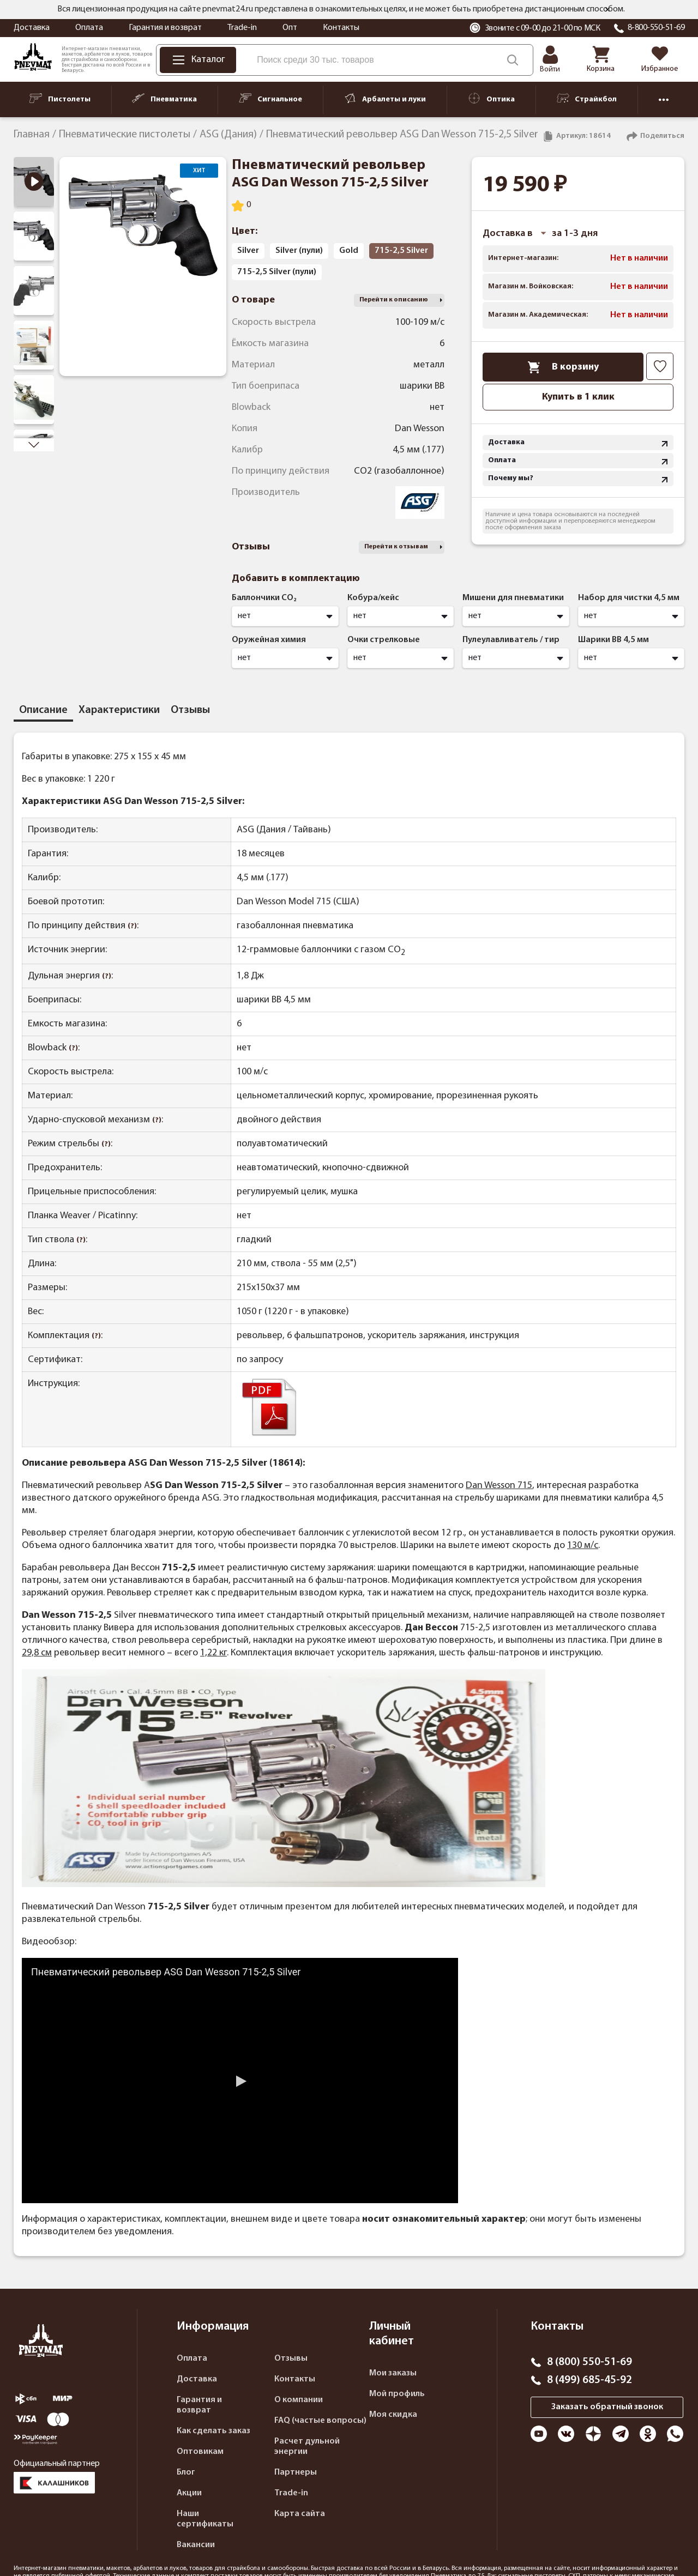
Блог (186, 2472)
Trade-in (242, 27)
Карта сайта (299, 2514)
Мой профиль (397, 2394)
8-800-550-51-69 (656, 27)
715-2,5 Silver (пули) (276, 272)
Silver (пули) (299, 250)
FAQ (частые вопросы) (320, 2420)
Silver (248, 250)
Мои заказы (393, 2373)
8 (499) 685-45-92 (589, 2380)
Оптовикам (200, 2451)
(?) (132, 926)
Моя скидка (393, 2414)
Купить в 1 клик (578, 397)
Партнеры (295, 2472)
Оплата (89, 27)
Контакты (341, 27)
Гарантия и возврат (165, 27)
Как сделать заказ (213, 2431)
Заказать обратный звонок (607, 2407)
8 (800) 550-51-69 (589, 2362)
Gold (348, 250)
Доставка (32, 27)
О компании (298, 2400)
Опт (289, 27)
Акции (189, 2493)
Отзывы (291, 2358)
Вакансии (196, 2545)
